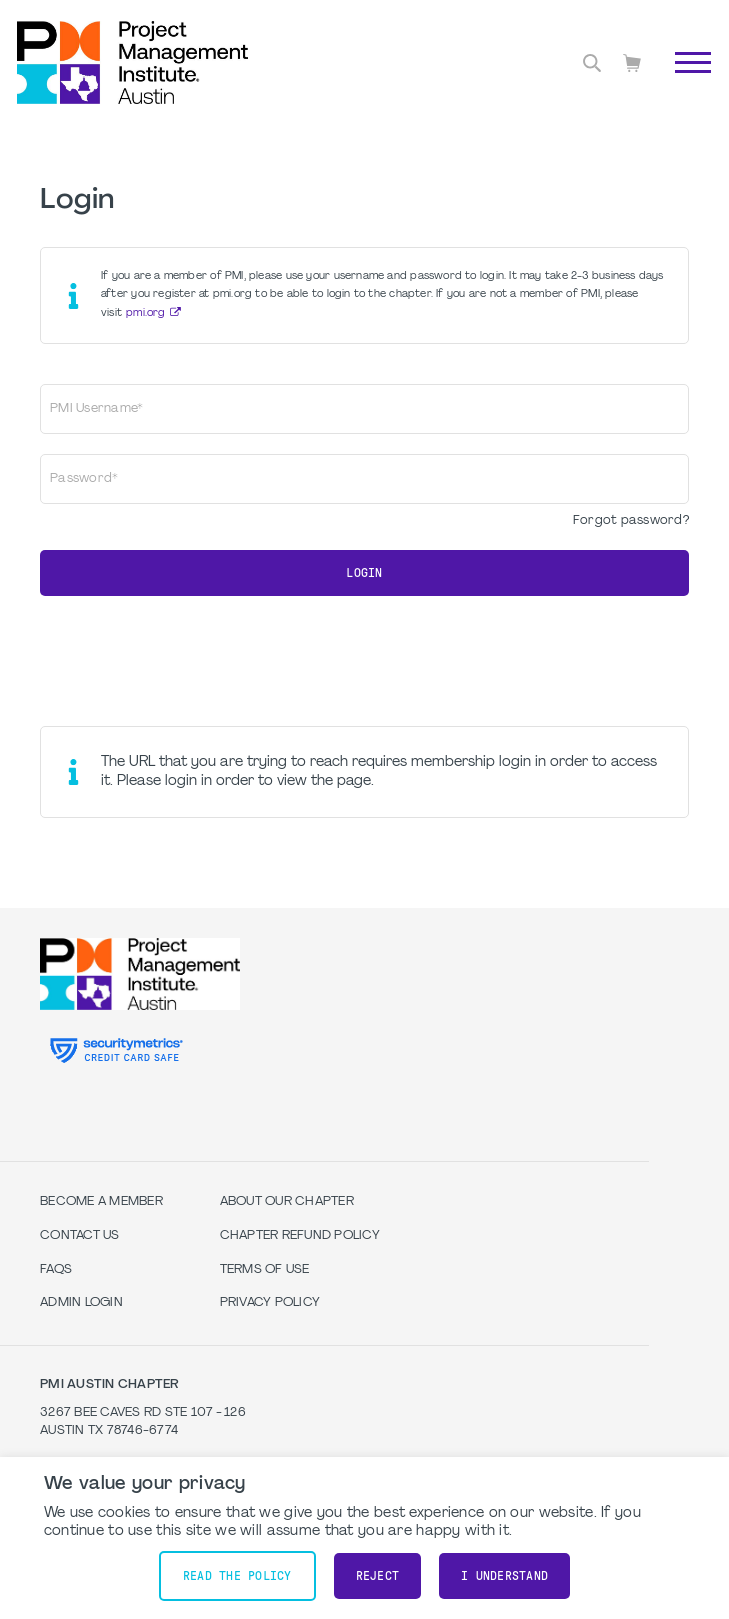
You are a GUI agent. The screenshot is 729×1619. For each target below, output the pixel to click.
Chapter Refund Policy (300, 1236)
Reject (378, 1576)
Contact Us (80, 1236)
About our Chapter (287, 1202)
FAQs (56, 1270)
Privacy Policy (270, 1303)
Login (364, 573)
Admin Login (81, 1303)
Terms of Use (265, 1270)
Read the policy (237, 1576)
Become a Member (101, 1202)
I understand (504, 1576)
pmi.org (146, 313)
